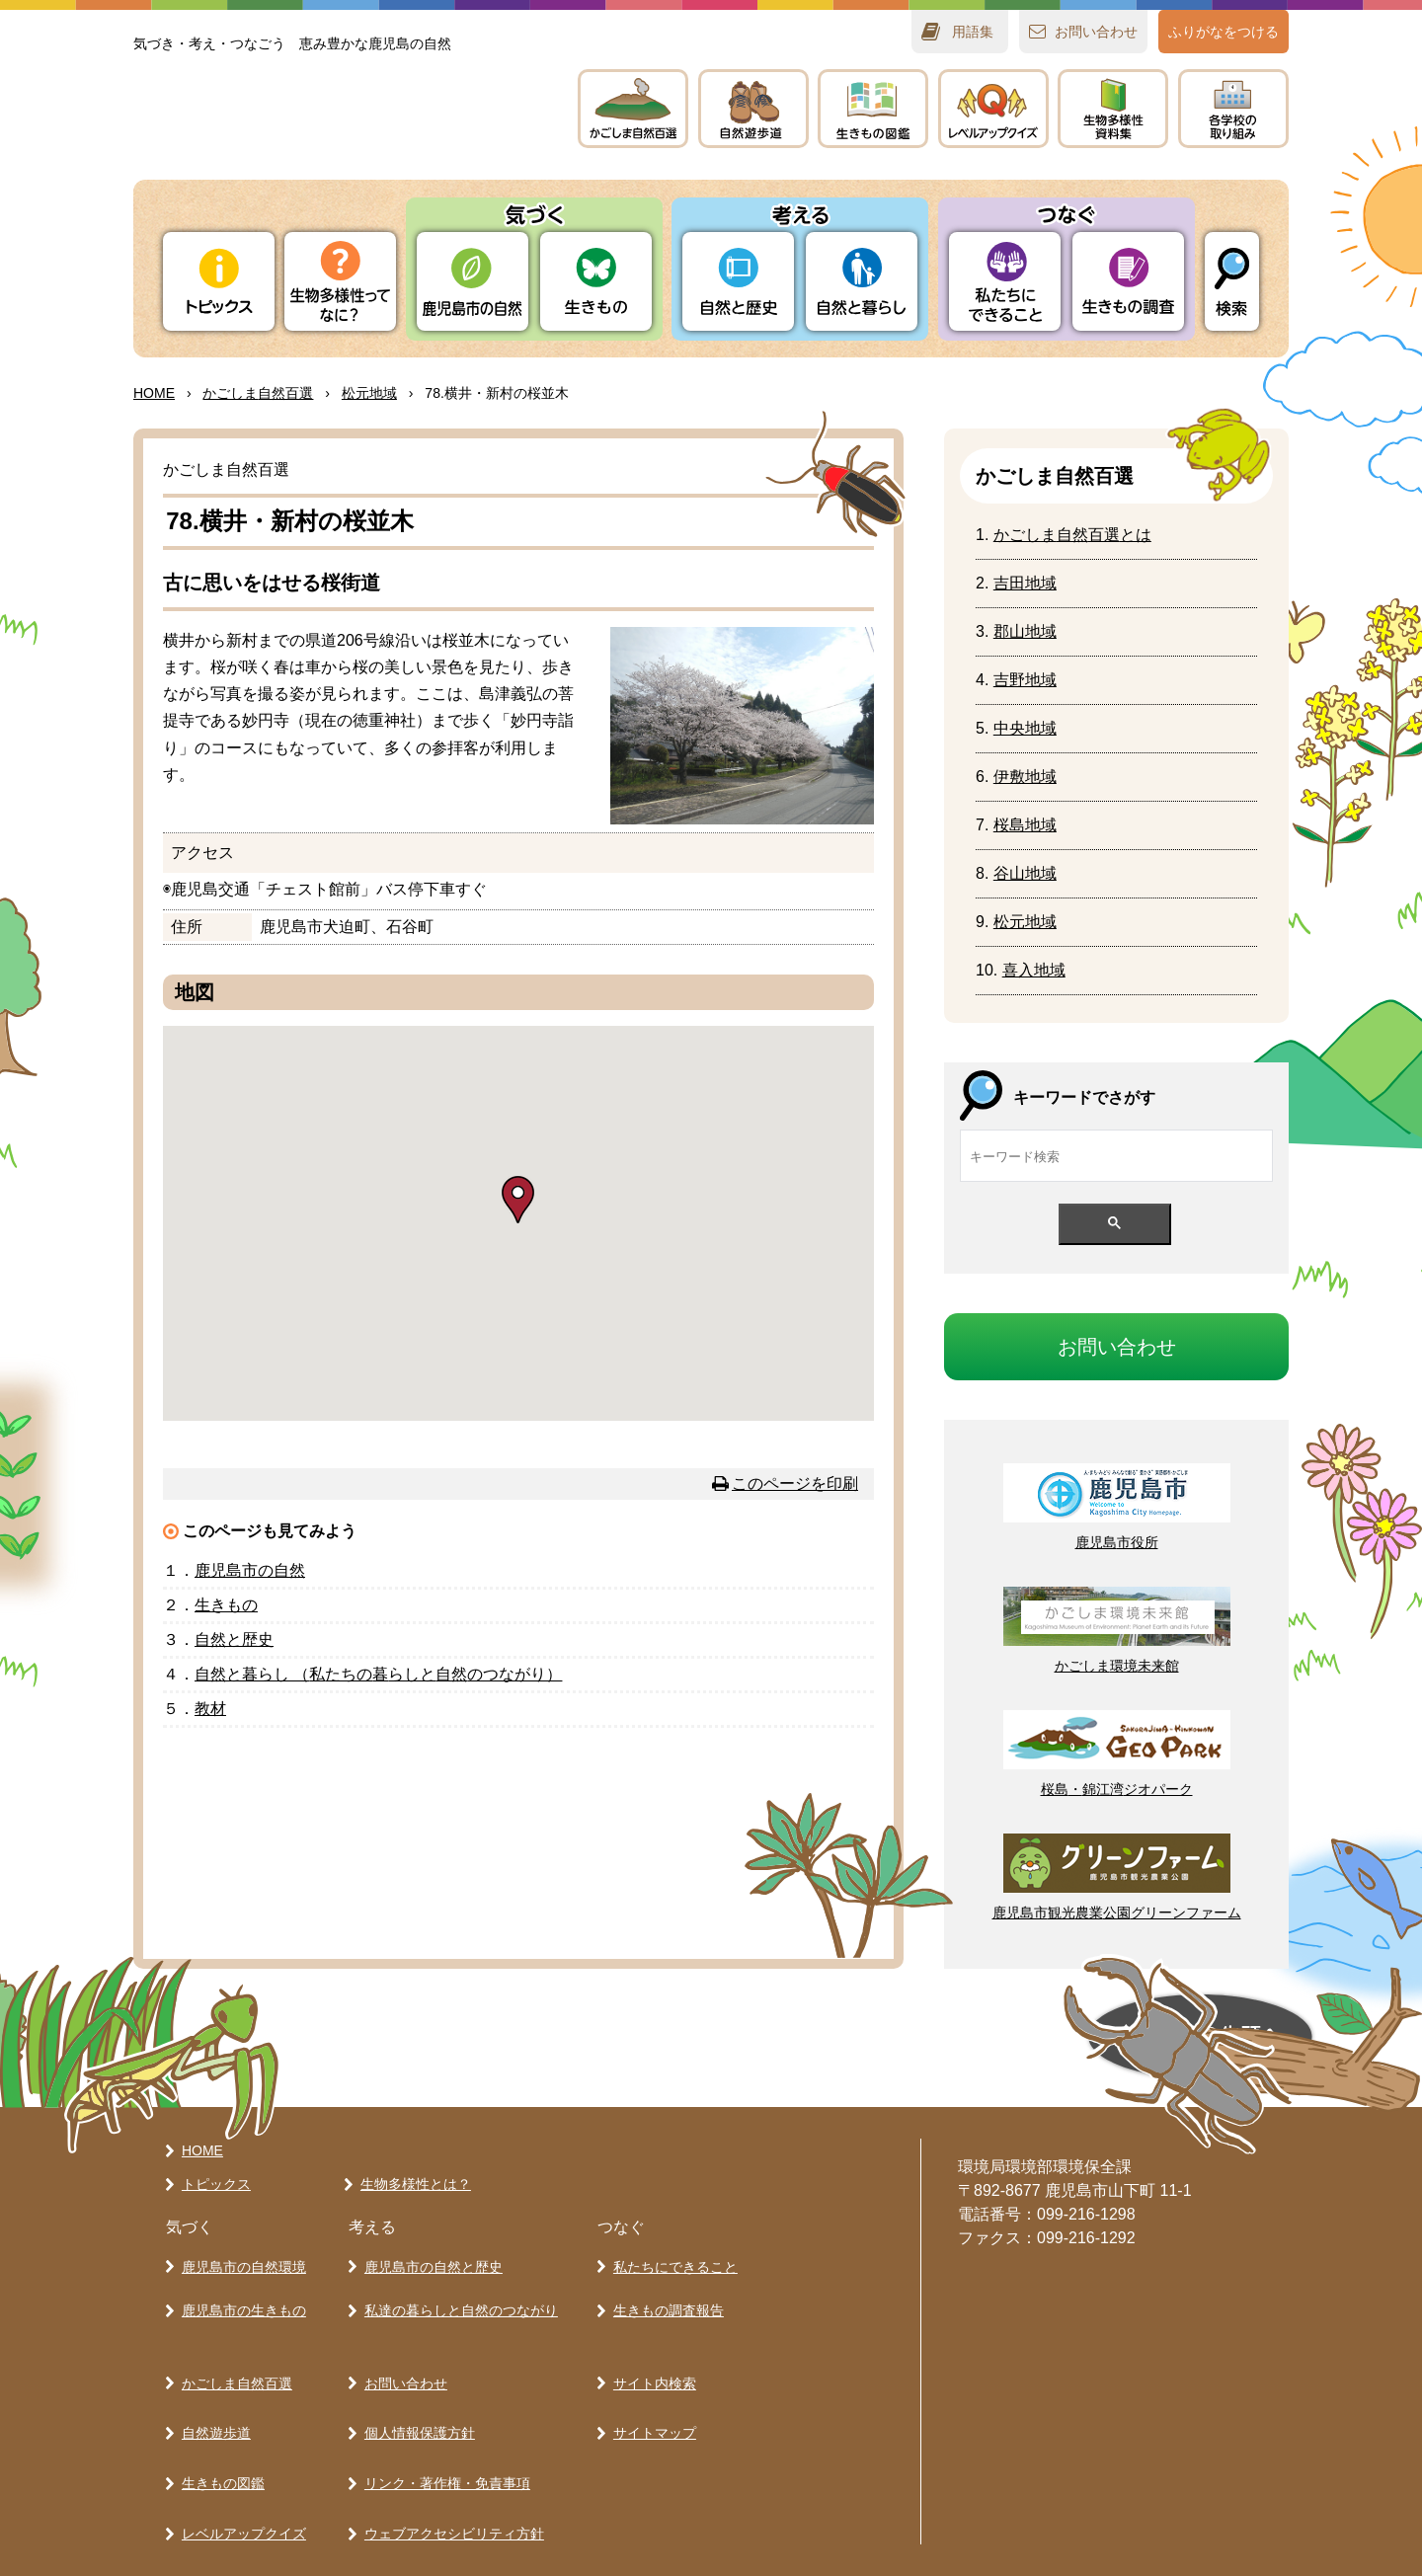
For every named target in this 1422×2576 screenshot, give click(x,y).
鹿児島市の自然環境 (239, 2254)
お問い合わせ (400, 2349)
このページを (795, 1483)
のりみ (1233, 108)
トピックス (219, 281)
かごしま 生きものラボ (333, 129)
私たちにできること (670, 2254)
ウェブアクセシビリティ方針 (449, 2452)
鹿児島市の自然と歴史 (428, 2254)
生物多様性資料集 (232, 2487)
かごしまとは (1072, 534)
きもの (873, 108)
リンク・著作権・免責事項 (442, 2418)
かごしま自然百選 (232, 2349)
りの (472, 281)
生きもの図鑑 (218, 2418)
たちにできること (1005, 281)
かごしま (633, 108)
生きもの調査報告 (663, 2289)
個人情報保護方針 (414, 2383)
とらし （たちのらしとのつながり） (378, 1674)
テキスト (1113, 108)
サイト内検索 (649, 2349)
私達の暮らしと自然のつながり (456, 2289)
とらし (861, 281)
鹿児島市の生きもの (239, 2289)
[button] (518, 1199)
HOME (154, 393)
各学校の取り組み (232, 2522)
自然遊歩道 (211, 2383)
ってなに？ (340, 281)
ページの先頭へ (973, 2037)
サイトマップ (649, 2383)
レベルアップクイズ (993, 108)
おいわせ (1096, 31)
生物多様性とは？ (411, 2176)
